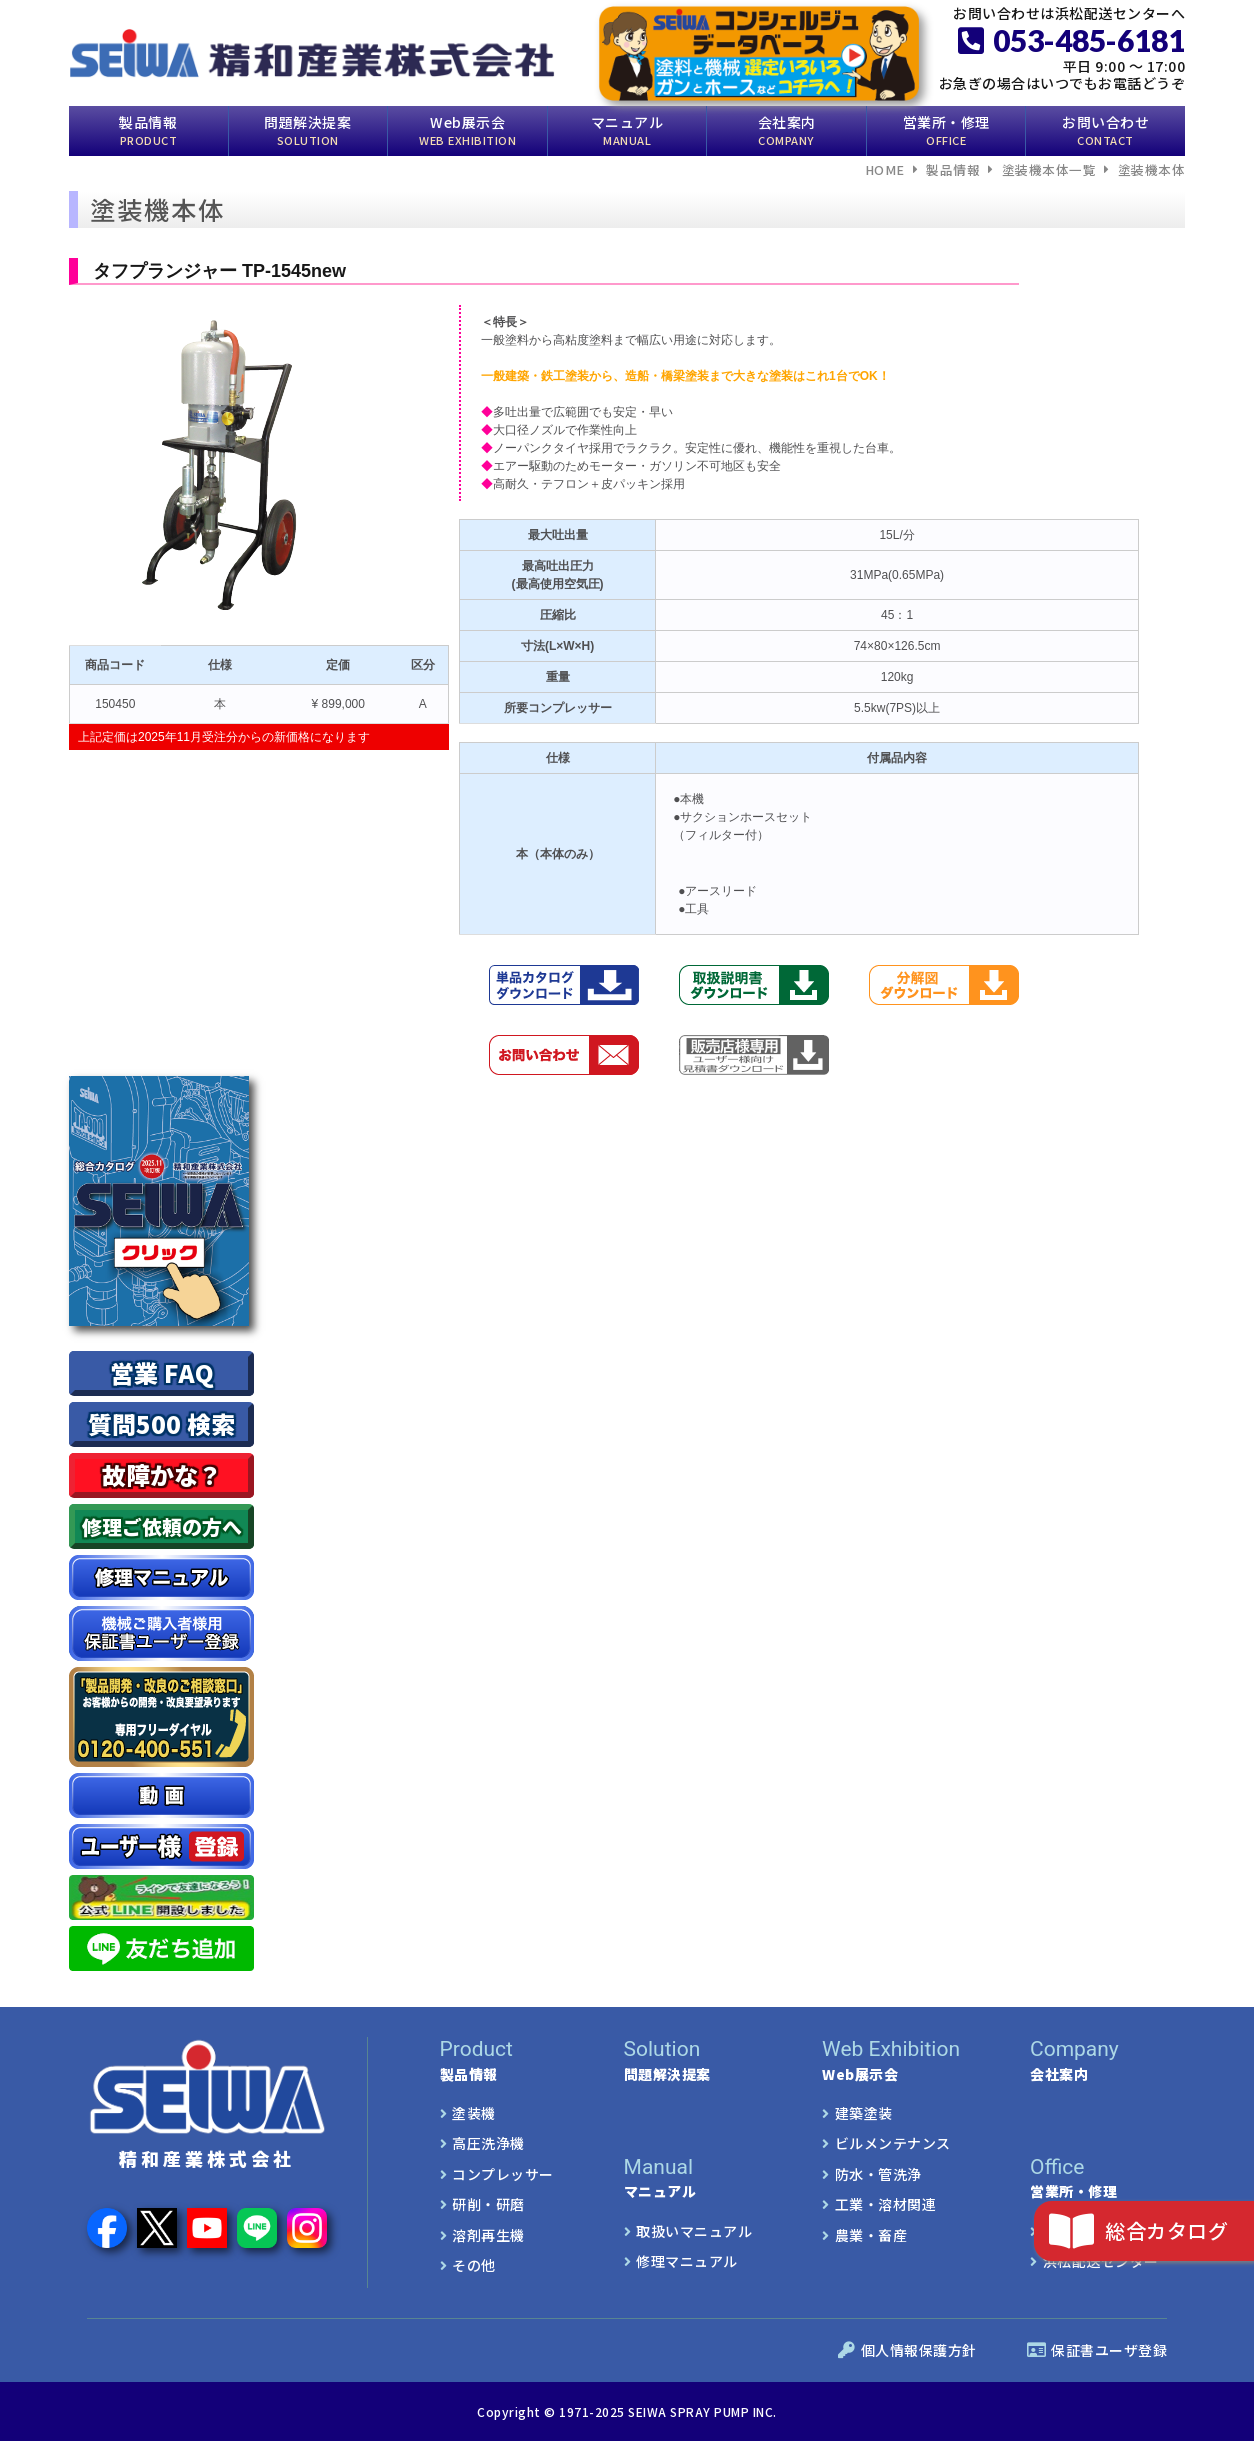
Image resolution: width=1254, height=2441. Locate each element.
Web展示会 (467, 129)
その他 (474, 2264)
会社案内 (787, 129)
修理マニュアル (687, 2260)
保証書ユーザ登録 (1097, 2350)
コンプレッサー (503, 2173)
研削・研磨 (488, 2204)
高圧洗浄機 (488, 2143)
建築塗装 (864, 2112)
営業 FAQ (162, 1372)
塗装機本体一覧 (1049, 169)
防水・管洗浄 (878, 2173)
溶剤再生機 (488, 2234)
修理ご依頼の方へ (162, 1526)
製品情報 (148, 129)
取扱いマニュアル (694, 2230)
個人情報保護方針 (907, 2350)
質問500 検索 (161, 1423)
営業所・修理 (946, 129)
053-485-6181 (1071, 40)
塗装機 (474, 2112)
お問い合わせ (1105, 129)
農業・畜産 (871, 2234)
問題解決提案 (307, 129)
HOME (885, 169)
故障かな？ (162, 1474)
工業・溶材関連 (886, 2204)
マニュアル (627, 129)
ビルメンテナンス (893, 2143)
